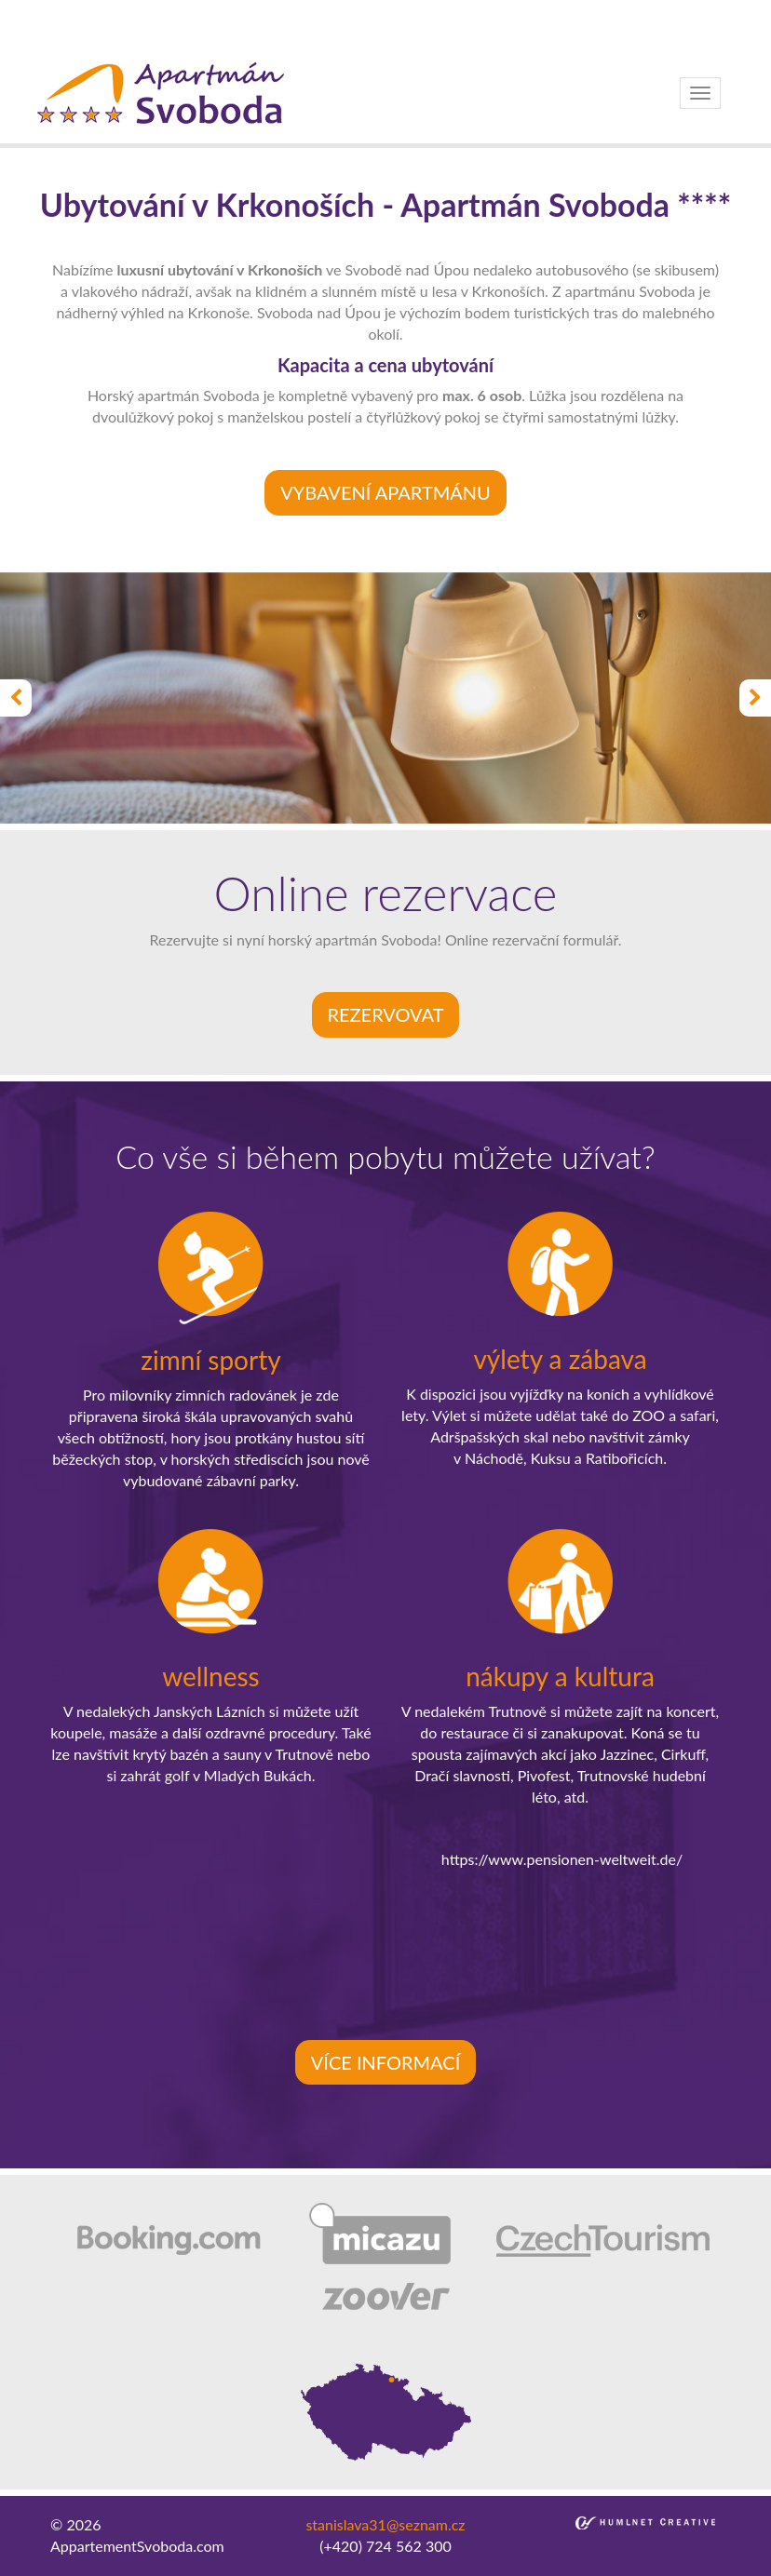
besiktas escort (526, 10)
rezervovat (386, 1014)
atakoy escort (196, 31)
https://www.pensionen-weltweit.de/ (562, 1859)
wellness (210, 1676)
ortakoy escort (427, 10)
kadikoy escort (494, 31)
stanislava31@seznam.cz (385, 2524)
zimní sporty (210, 1359)
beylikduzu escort (228, 10)
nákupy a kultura (560, 1676)
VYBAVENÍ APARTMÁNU (385, 492)
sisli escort (134, 10)
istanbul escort (48, 10)
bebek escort (620, 10)
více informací (385, 2062)
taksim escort (332, 10)
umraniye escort (97, 31)
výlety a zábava (559, 1359)
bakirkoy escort (294, 31)
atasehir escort (395, 31)
